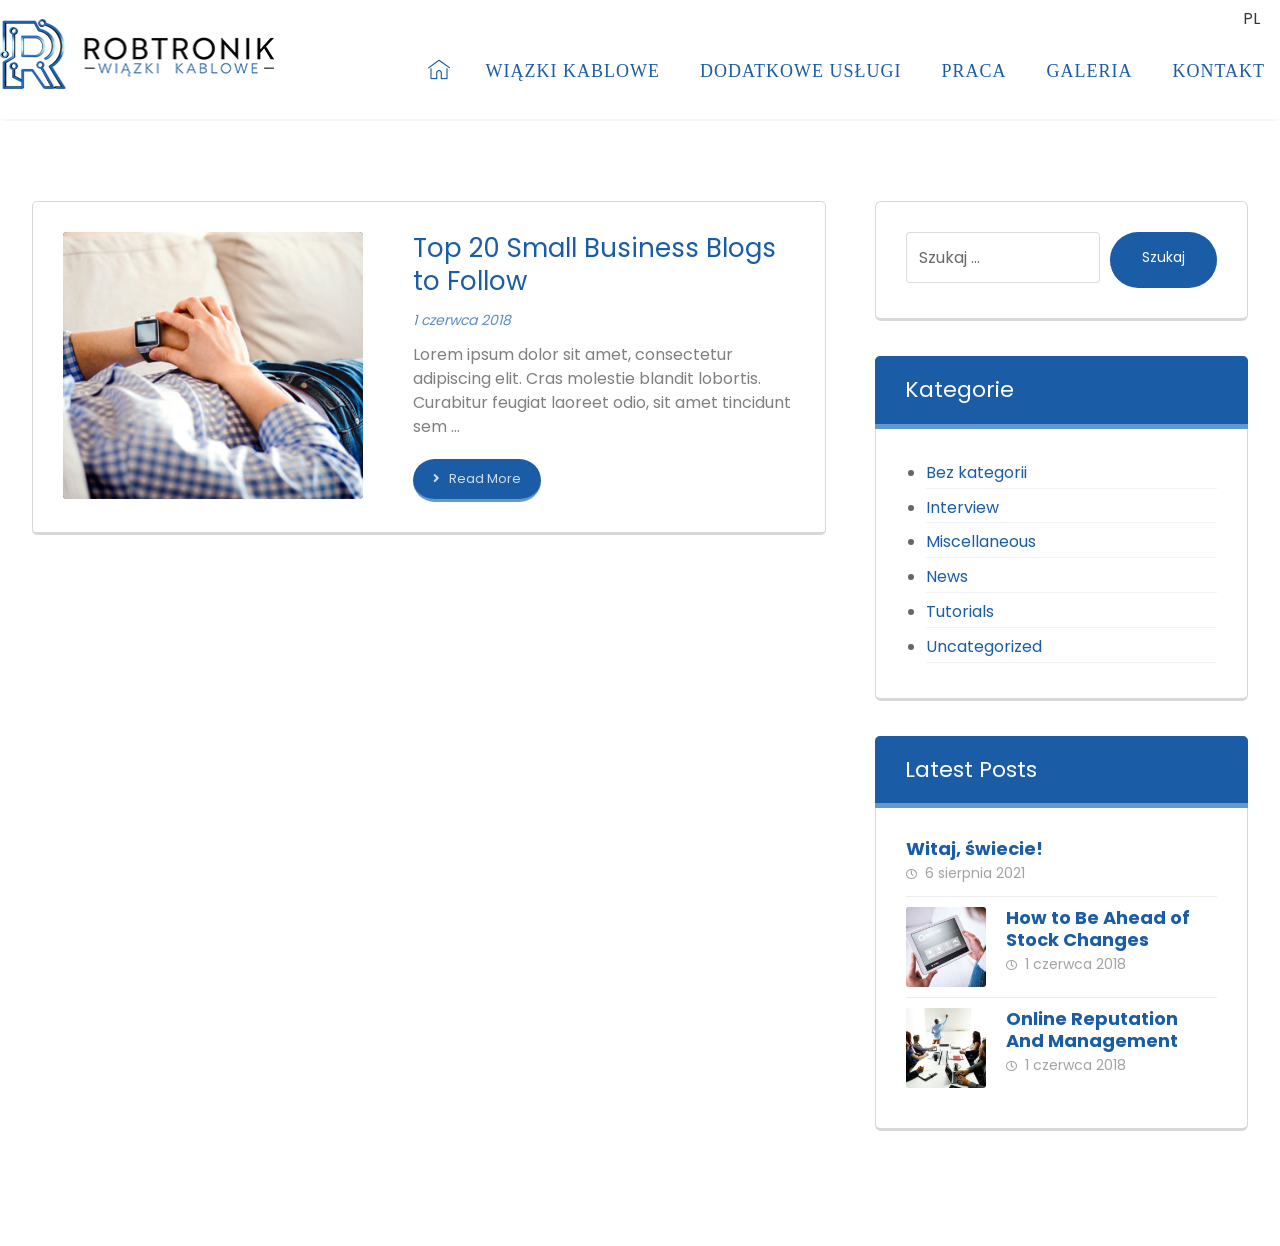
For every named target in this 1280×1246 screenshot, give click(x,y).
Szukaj (1163, 257)
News (947, 576)
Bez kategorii (976, 472)
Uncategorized (984, 646)
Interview (962, 507)
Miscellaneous (981, 541)
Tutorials (960, 611)
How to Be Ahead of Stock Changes (1098, 929)
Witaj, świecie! (974, 848)
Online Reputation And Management (1092, 1030)
